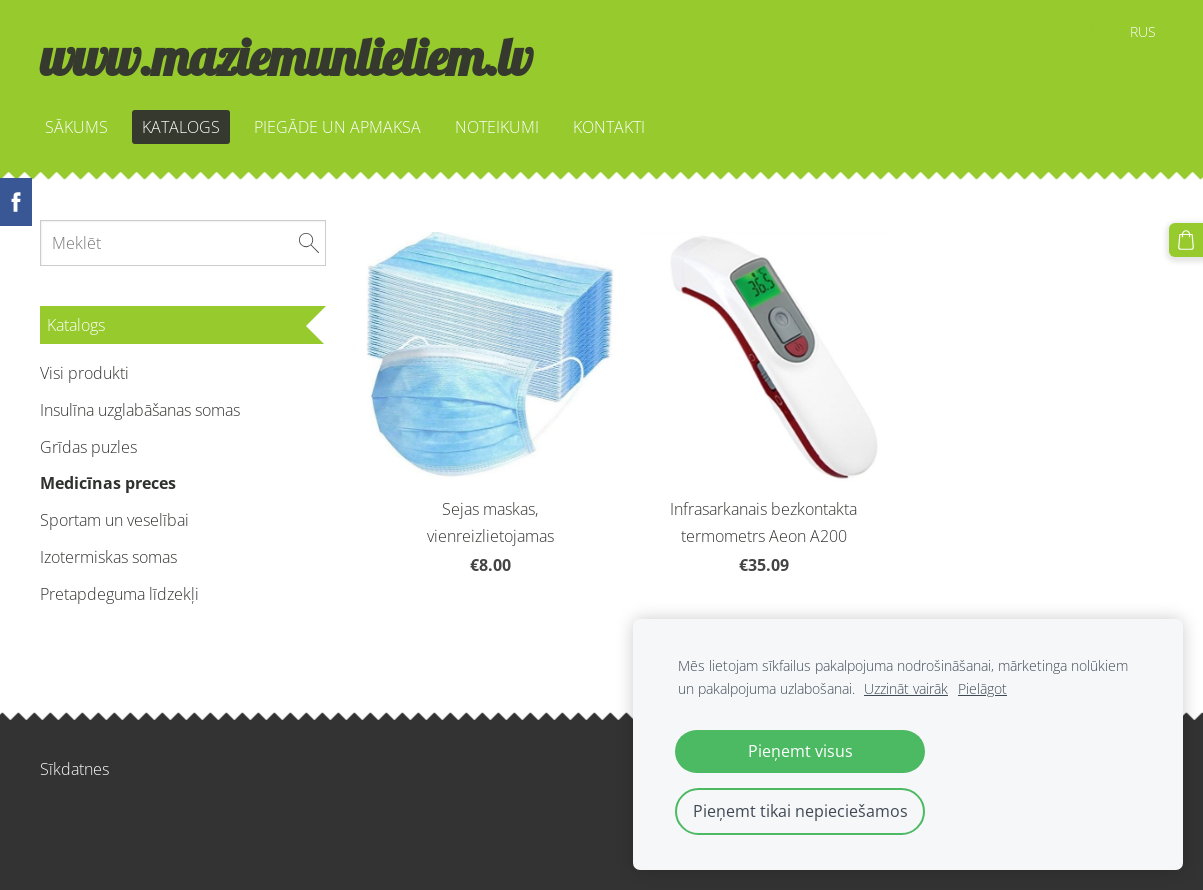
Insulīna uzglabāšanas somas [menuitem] (140, 410)
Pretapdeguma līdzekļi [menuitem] (119, 594)
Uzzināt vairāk (906, 688)
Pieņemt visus (800, 751)
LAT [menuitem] (1101, 31)
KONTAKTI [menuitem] (609, 127)
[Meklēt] (183, 243)
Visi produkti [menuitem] (84, 373)
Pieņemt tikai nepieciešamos (800, 811)
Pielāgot (982, 688)
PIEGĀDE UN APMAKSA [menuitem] (337, 127)
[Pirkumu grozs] (1186, 240)
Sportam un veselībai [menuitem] (114, 520)
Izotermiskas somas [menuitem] (108, 557)
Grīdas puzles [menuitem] (88, 447)
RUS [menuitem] (1143, 31)
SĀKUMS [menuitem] (76, 127)
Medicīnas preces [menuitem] (108, 483)
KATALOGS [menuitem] (181, 127)
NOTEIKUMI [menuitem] (497, 127)
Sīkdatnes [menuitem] (74, 769)
